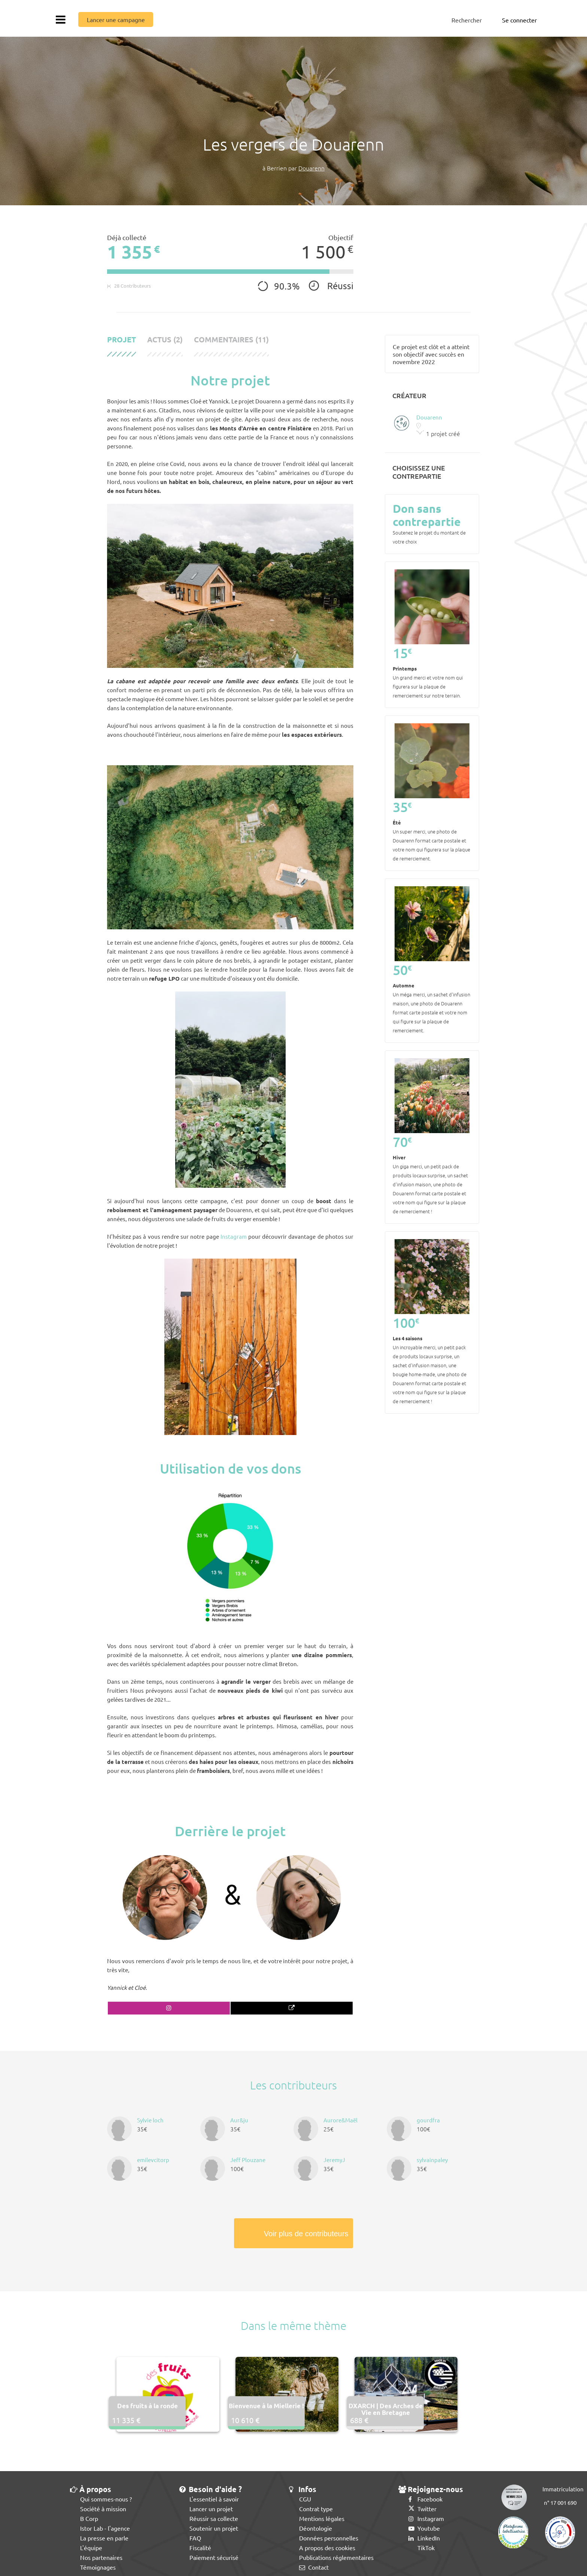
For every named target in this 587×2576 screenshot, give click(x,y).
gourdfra (428, 2120)
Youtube (424, 2528)
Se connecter (519, 20)
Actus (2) (165, 339)
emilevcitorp (153, 2159)
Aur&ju (239, 2120)
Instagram (233, 1236)
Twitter (422, 2508)
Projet (121, 339)
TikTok (421, 2547)
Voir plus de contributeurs (306, 2234)
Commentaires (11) (231, 339)
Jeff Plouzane (247, 2159)
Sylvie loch (150, 2120)
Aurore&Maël (340, 2120)
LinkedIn (424, 2538)
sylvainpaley (432, 2159)
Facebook (425, 2499)
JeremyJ (334, 2159)
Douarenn (311, 168)
